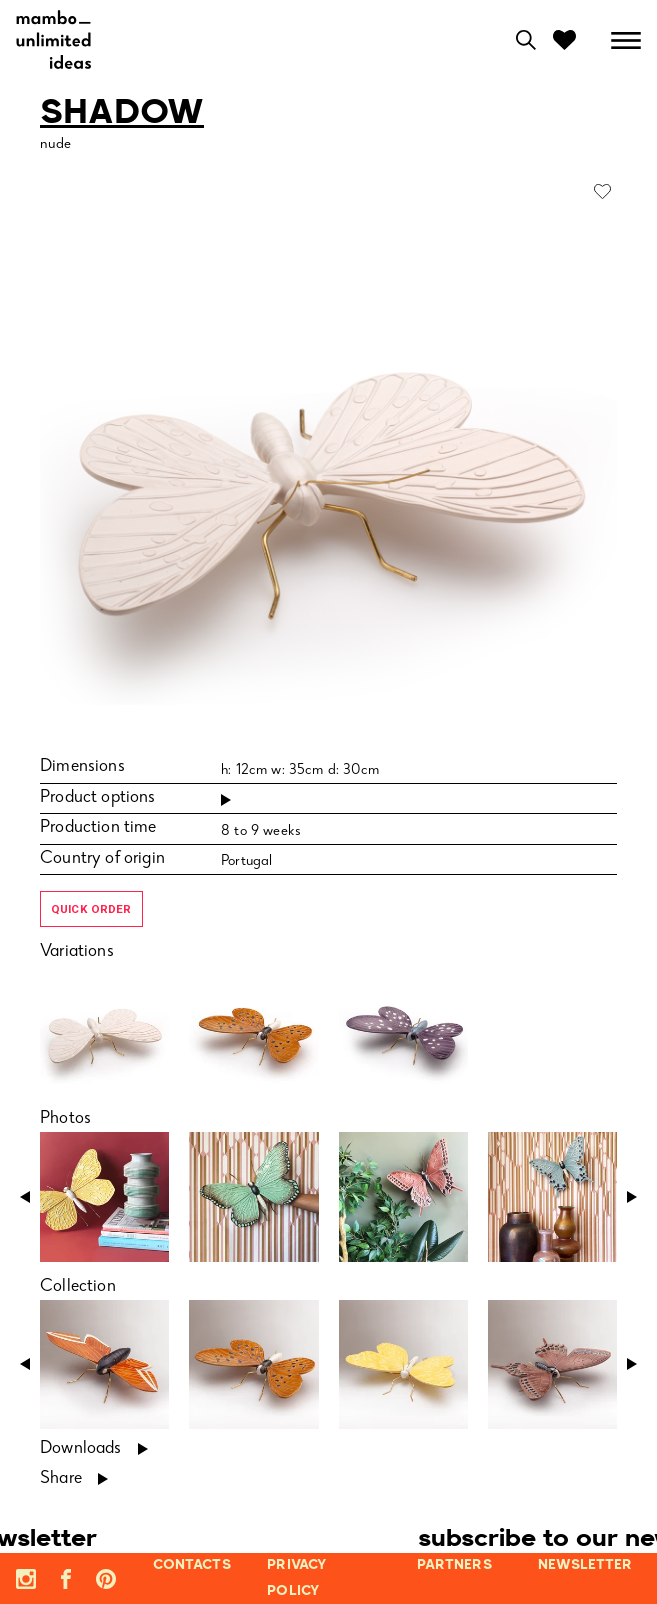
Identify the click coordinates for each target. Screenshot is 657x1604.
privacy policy (296, 1578)
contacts (192, 1565)
